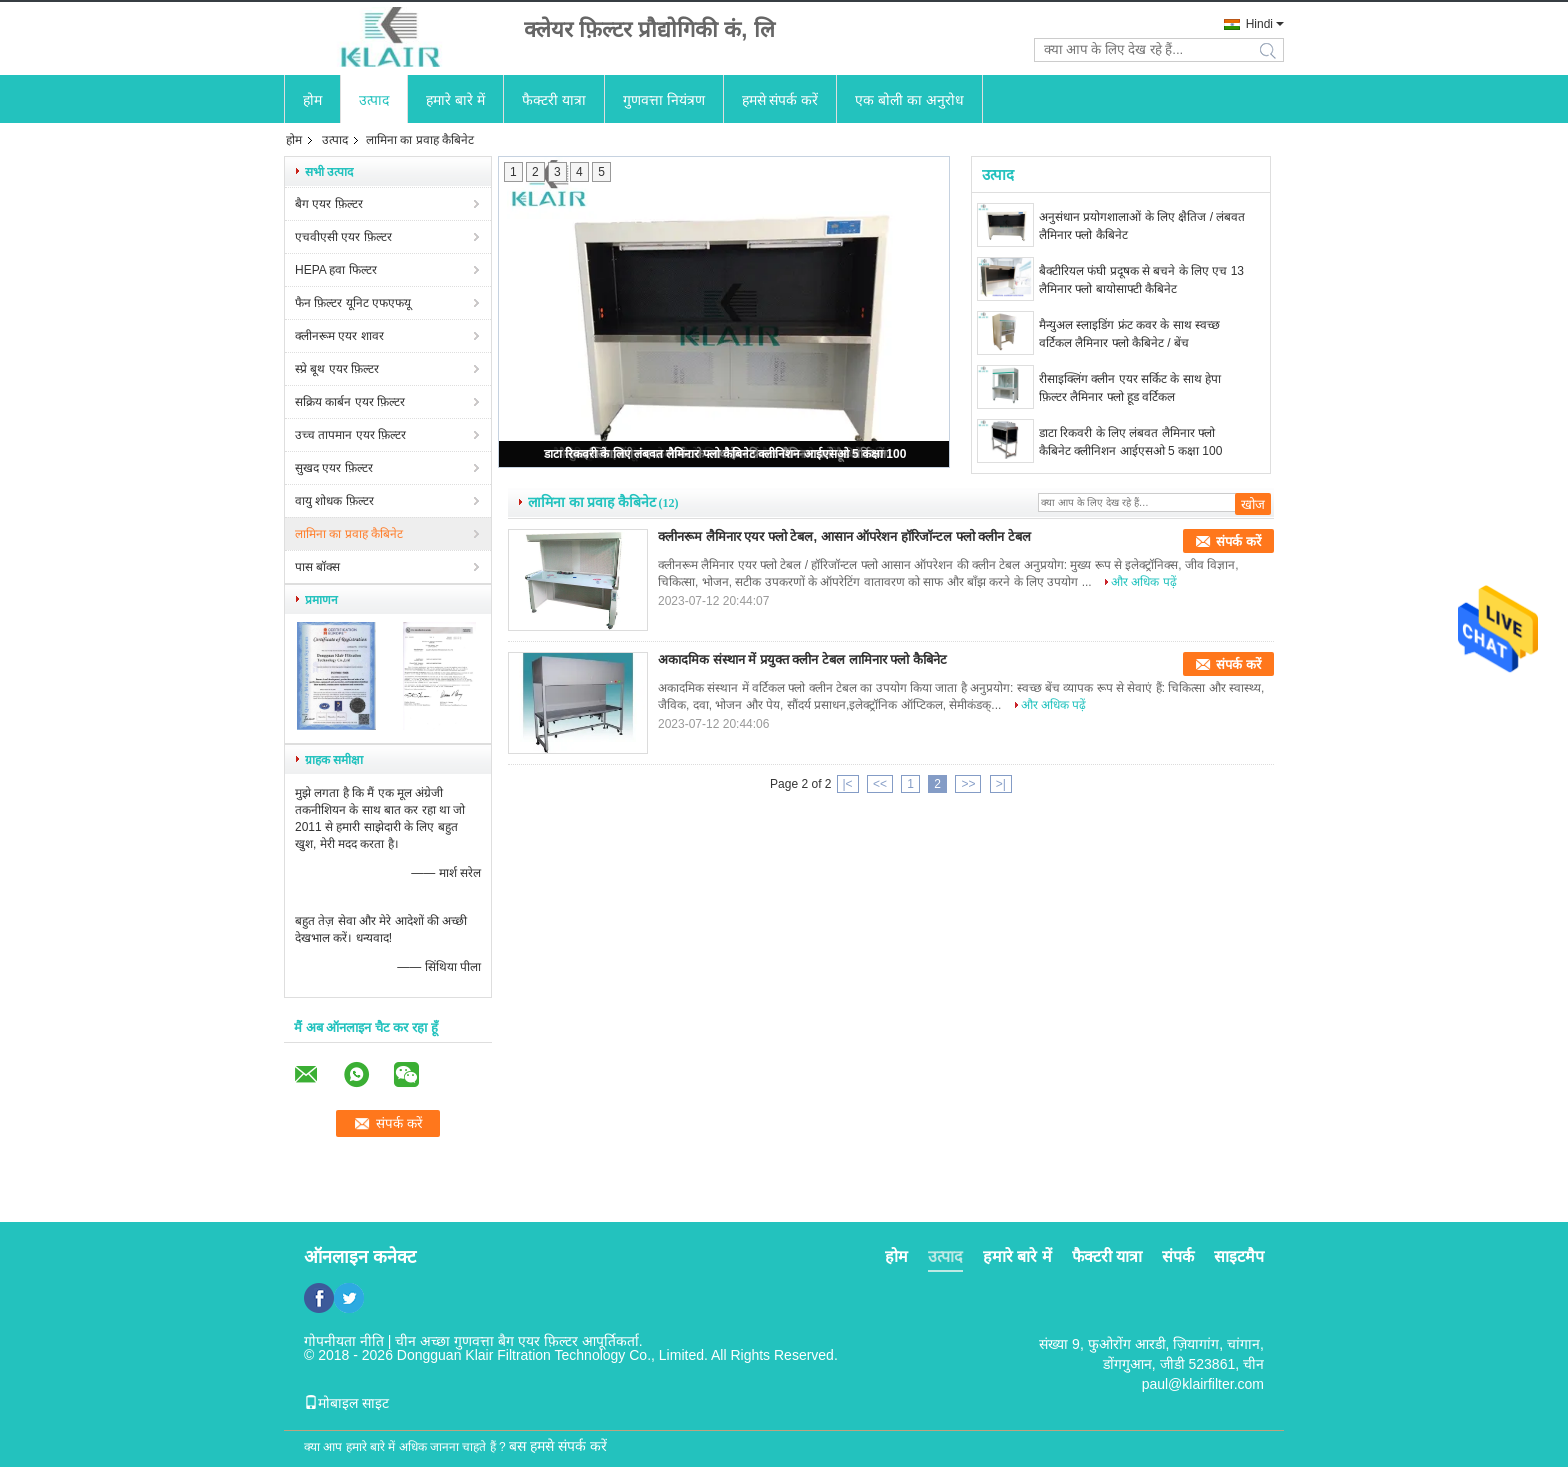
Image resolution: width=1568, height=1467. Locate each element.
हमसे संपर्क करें (780, 100)
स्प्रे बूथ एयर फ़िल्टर (337, 369)
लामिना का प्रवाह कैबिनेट (349, 534)
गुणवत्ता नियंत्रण (664, 100)
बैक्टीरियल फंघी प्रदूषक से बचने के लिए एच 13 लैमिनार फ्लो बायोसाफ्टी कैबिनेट (1141, 280)
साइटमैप (1239, 1256)
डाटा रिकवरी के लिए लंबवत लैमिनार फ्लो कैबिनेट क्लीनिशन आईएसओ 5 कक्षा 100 (725, 454)
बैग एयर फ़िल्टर (329, 204)
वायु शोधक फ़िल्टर (334, 501)
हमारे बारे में (455, 100)
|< (848, 784)
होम (312, 100)
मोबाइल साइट (346, 1403)
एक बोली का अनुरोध (909, 100)
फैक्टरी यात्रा (554, 100)
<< (880, 784)
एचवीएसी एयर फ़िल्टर (343, 237)
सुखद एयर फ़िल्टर (334, 468)
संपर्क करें (1238, 541)
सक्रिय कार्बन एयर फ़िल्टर (350, 402)
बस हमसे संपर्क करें (558, 1446)
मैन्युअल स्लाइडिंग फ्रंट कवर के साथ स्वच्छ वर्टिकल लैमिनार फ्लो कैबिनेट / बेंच (1129, 334)
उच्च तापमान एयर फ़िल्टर (350, 435)
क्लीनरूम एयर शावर (339, 336)
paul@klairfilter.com (1203, 1384)
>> (968, 784)
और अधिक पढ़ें (1144, 582)
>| (1001, 784)
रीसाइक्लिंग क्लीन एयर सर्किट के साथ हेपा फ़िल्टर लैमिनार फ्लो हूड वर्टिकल (1130, 388)
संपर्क (1178, 1256)
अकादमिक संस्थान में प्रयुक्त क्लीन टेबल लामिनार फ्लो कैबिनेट (802, 659)
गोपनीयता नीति (344, 1341)
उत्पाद (374, 100)
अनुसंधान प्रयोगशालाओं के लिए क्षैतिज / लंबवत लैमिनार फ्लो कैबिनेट (1142, 226)
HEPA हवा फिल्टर (336, 270)
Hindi (1259, 24)
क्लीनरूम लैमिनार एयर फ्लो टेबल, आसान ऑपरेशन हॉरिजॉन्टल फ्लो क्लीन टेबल (844, 536)
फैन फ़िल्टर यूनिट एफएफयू (353, 303)
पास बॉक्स (317, 567)
